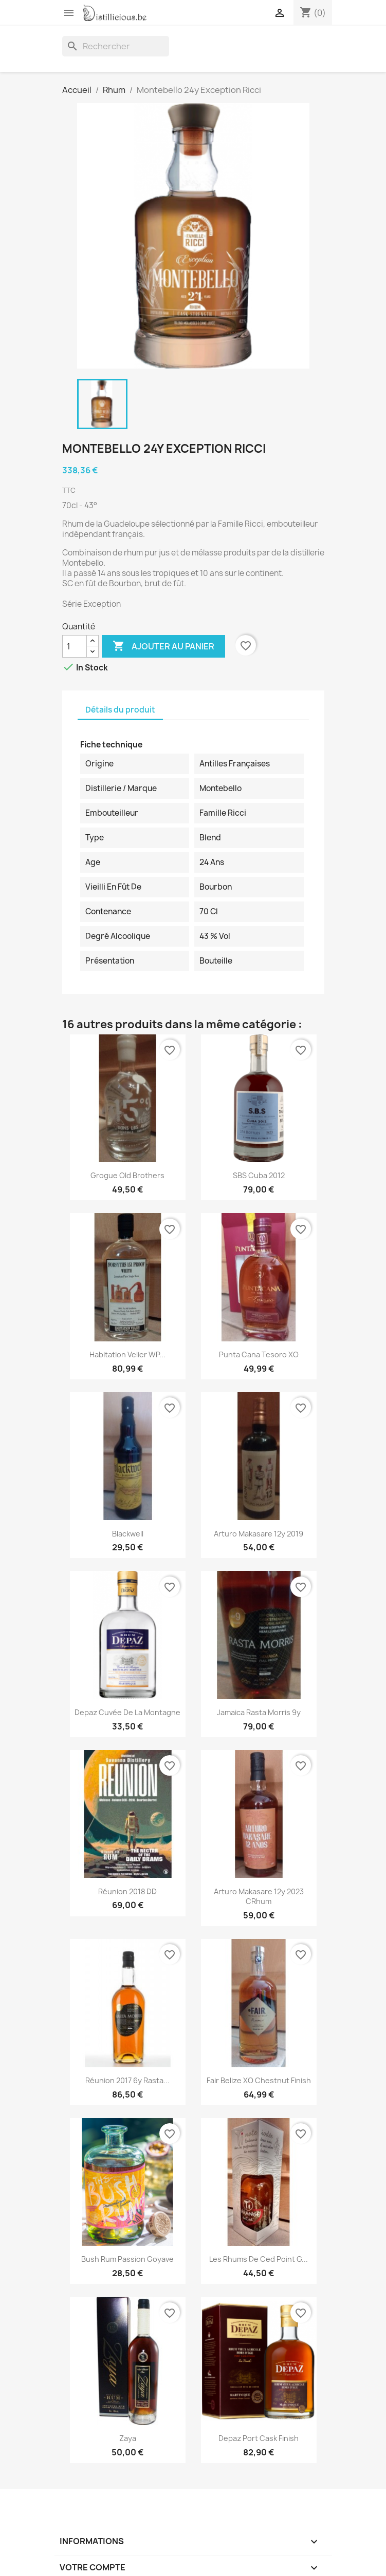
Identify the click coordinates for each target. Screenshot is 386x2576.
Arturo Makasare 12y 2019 (258, 1534)
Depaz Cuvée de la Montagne (127, 1712)
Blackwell (127, 1534)
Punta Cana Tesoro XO (259, 1354)
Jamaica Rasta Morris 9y (259, 1712)
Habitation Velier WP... (127, 1354)
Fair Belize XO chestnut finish (259, 2080)
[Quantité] (74, 646)
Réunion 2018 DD (127, 1891)
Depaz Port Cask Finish (258, 2438)
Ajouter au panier (163, 646)
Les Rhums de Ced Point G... (258, 2259)
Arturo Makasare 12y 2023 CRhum (259, 1897)
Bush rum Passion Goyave (127, 2259)
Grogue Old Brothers (127, 1175)
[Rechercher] (115, 46)
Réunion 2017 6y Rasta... (127, 2080)
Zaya (127, 2438)
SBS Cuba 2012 (259, 1175)
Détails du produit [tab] (120, 709)
